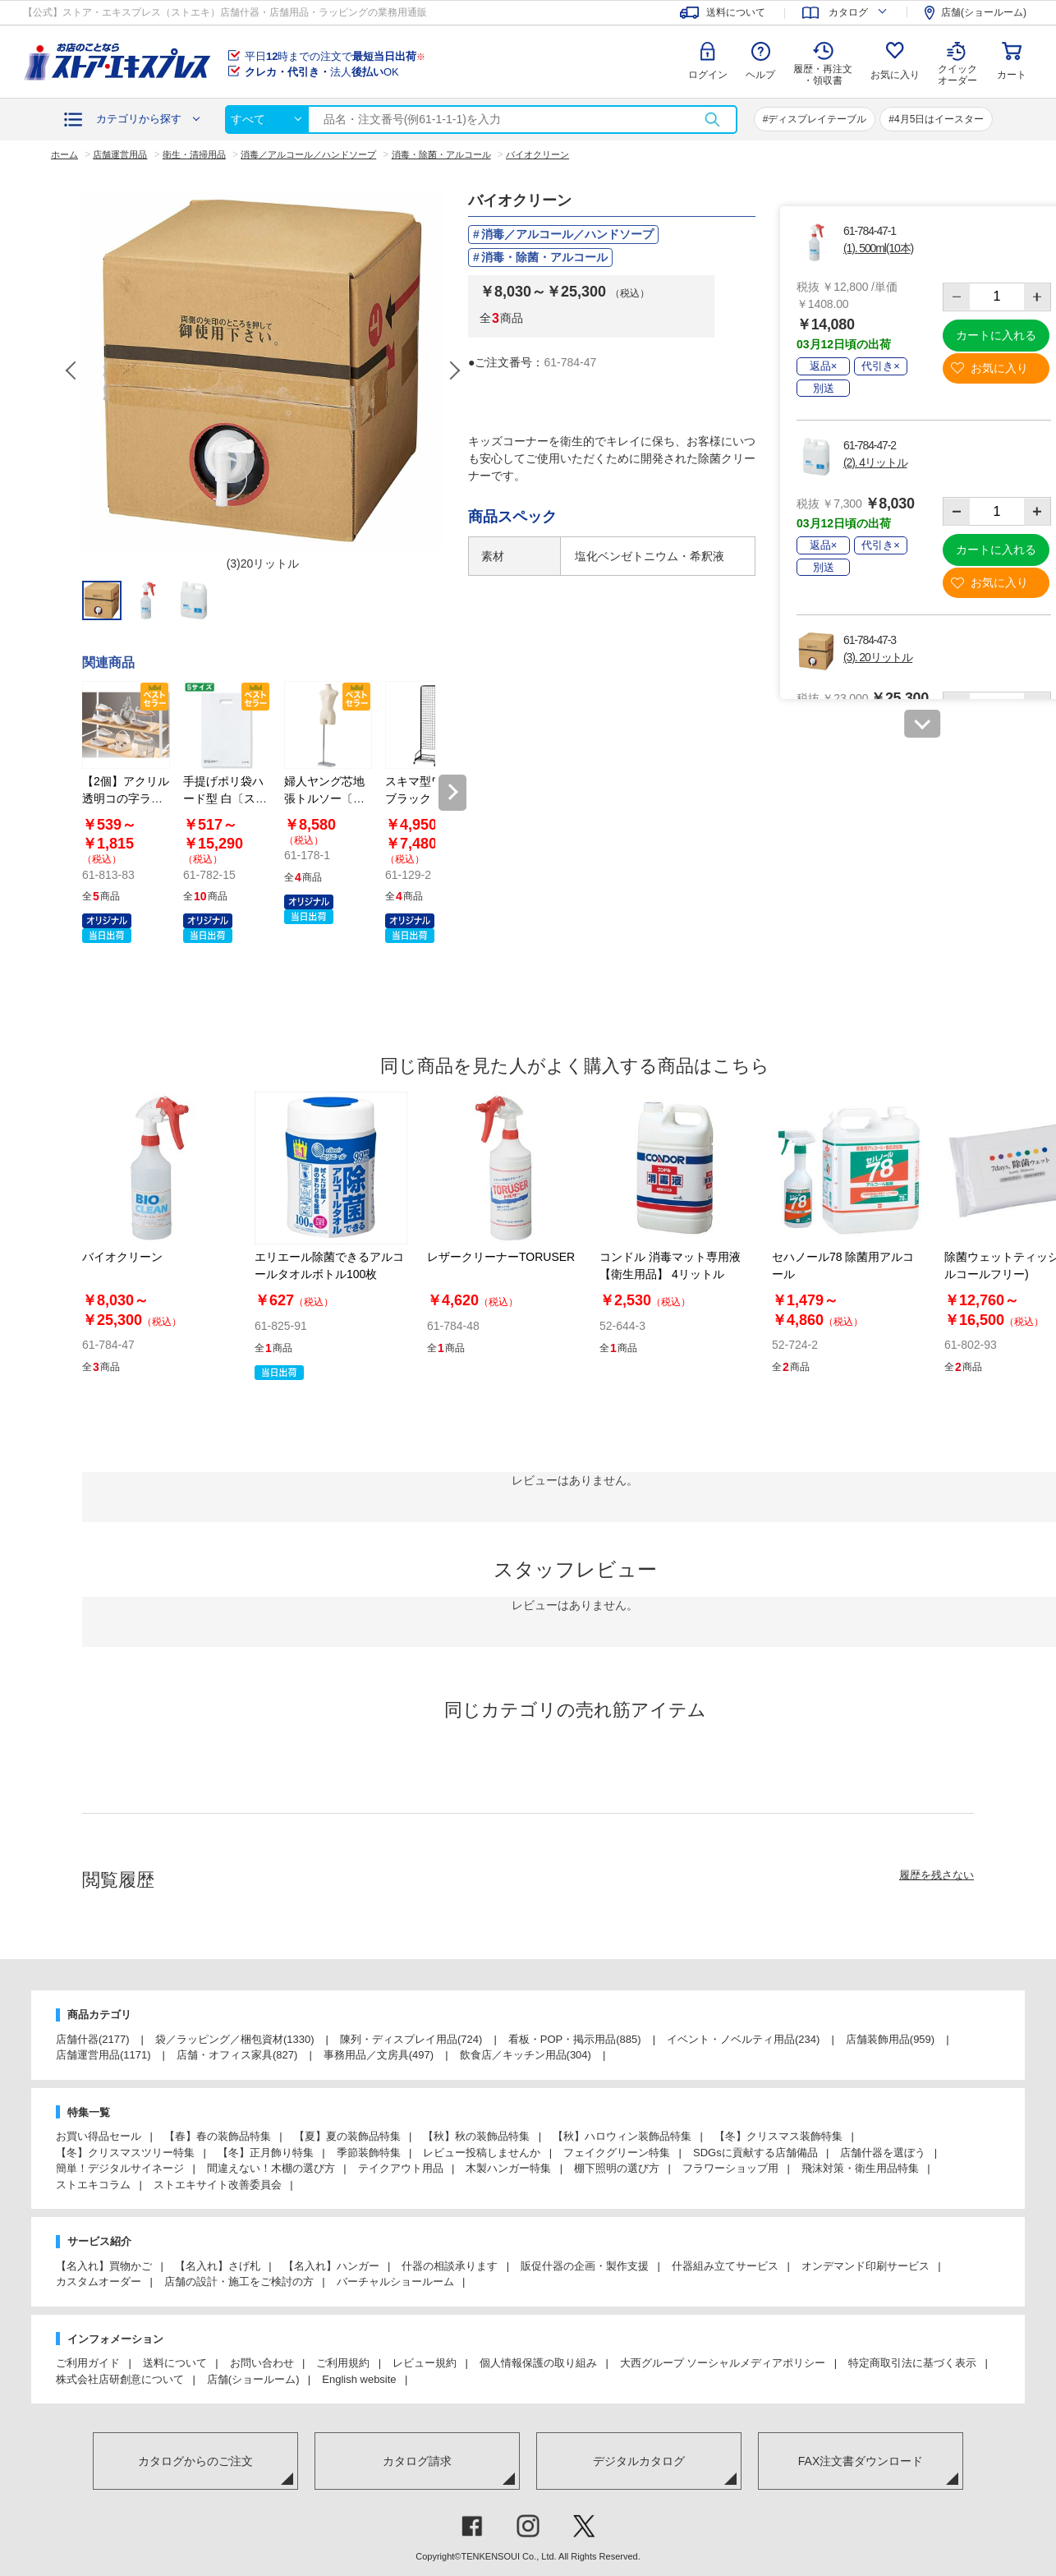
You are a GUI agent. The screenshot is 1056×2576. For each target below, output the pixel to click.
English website (359, 2379)
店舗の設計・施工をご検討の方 (239, 2281)
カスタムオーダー (98, 2281)
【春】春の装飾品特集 (217, 2136)
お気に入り (895, 74)
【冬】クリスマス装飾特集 (778, 2136)
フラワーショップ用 (730, 2168)
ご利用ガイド (88, 2363)
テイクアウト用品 (400, 2168)
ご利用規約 (343, 2363)
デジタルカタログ (639, 2461)
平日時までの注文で (335, 56)
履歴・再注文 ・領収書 (822, 74)
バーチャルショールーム (395, 2281)
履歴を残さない (936, 1875)
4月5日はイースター (939, 119)
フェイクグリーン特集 (616, 2152)
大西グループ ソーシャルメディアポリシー (723, 2363)
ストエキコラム (93, 2184)
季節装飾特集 (369, 2152)
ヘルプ (760, 74)
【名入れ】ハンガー (331, 2266)
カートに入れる (996, 335)
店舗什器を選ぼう (882, 2152)
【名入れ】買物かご (104, 2266)
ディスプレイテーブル (817, 119)
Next (454, 370)
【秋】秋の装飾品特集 (476, 2136)
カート (1011, 74)
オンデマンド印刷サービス (865, 2266)
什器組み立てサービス (725, 2266)
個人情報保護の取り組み (538, 2363)
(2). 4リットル (875, 462)
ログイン (708, 74)
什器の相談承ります (450, 2266)
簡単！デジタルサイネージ (120, 2168)
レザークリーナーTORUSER (501, 1256)
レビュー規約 (425, 2363)
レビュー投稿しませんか (481, 2152)
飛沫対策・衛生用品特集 (860, 2168)
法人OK (322, 72)
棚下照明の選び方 (616, 2168)
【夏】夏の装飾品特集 (347, 2136)
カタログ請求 (417, 2461)
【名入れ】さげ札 (217, 2266)
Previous (72, 370)
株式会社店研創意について (120, 2379)
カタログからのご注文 (195, 2461)
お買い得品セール (98, 2136)
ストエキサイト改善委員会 (218, 2184)
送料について (175, 2363)
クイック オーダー (957, 62)
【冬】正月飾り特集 (266, 2152)
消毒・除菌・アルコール (544, 257)
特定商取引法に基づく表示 (912, 2363)
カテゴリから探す (138, 119)
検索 (712, 119)
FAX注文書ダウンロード (860, 2461)
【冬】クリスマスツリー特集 (125, 2152)
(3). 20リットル (877, 657)
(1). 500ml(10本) (878, 248)
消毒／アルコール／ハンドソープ (567, 234)
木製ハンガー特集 (508, 2168)
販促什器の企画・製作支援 (585, 2266)
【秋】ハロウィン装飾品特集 (622, 2136)
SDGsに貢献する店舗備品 (755, 2152)
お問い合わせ (262, 2363)
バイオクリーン (122, 1256)
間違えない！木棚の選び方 (271, 2168)
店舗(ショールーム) (253, 2379)
